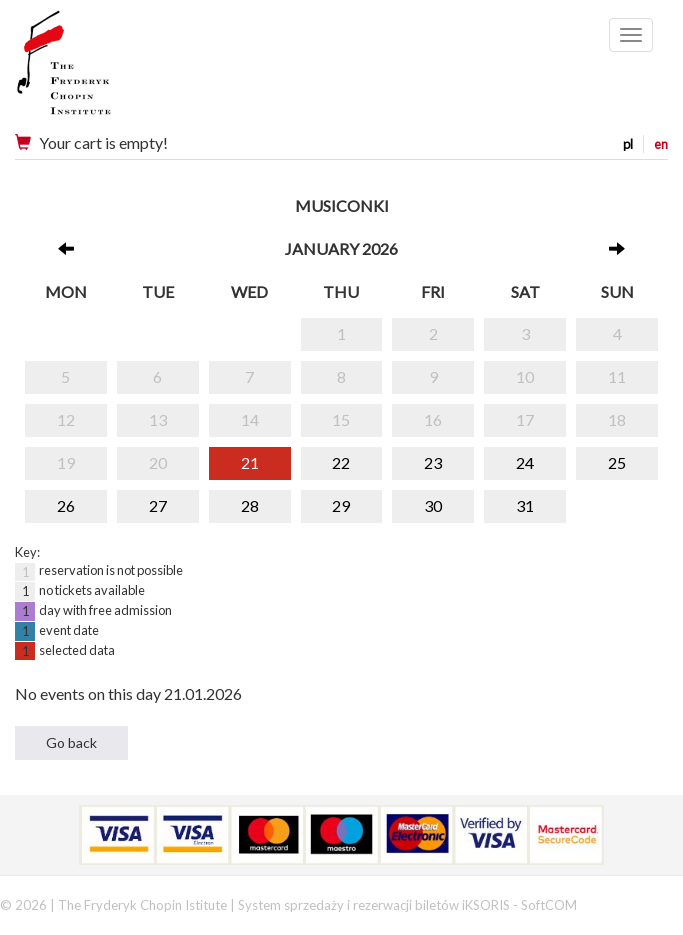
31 (525, 505)
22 (341, 462)
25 (617, 462)
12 (66, 419)
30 (433, 505)
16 (433, 419)
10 (525, 376)
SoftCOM (549, 905)
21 (250, 462)
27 (158, 505)
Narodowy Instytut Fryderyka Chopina (102, 70)
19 (66, 462)
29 (341, 505)
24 (525, 462)
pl (628, 144)
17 (525, 419)
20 (158, 462)
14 (250, 419)
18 (617, 419)
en (661, 144)
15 (341, 419)
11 (617, 376)
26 (66, 505)
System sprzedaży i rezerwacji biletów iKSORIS (374, 905)
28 (250, 505)
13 (158, 419)
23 (433, 462)
